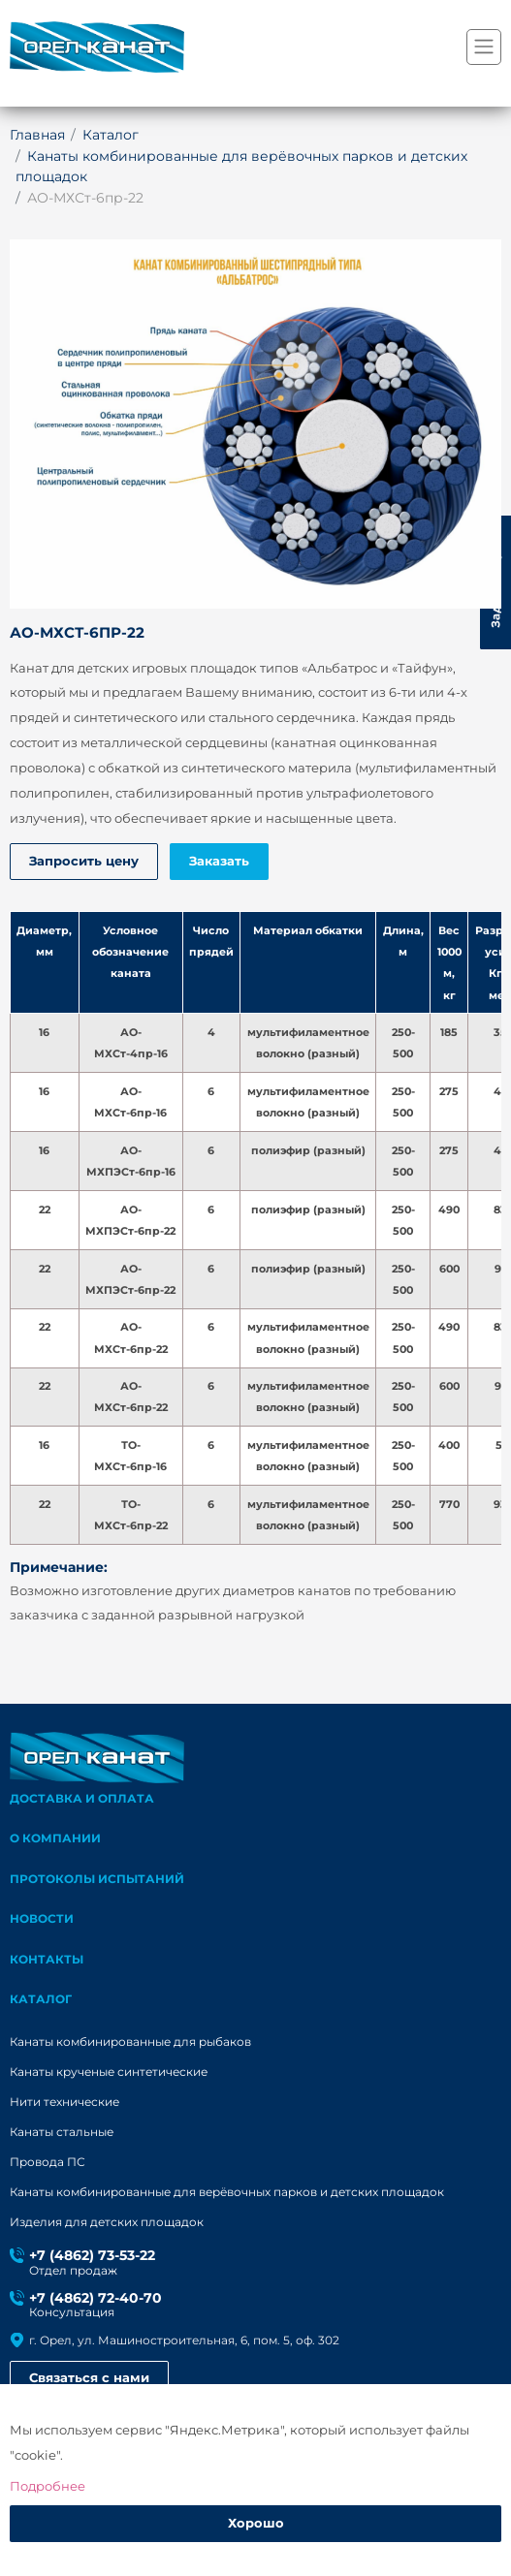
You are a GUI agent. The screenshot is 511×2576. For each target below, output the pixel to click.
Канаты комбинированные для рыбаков (130, 2043)
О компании (55, 1839)
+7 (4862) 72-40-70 (95, 2300)
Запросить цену (84, 861)
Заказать (220, 861)
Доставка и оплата (82, 1798)
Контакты (46, 1960)
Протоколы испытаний (97, 1879)
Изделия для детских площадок (107, 2223)
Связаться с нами (89, 2380)
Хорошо (256, 2523)
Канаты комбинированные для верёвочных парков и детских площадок (227, 2193)
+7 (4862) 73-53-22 (92, 2257)
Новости (42, 1919)
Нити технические (64, 2103)
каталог (41, 2001)
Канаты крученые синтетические (109, 2073)
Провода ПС (47, 2163)
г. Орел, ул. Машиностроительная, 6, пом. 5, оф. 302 (184, 2341)
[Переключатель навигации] (483, 46)
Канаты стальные (61, 2133)
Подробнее (47, 2486)
